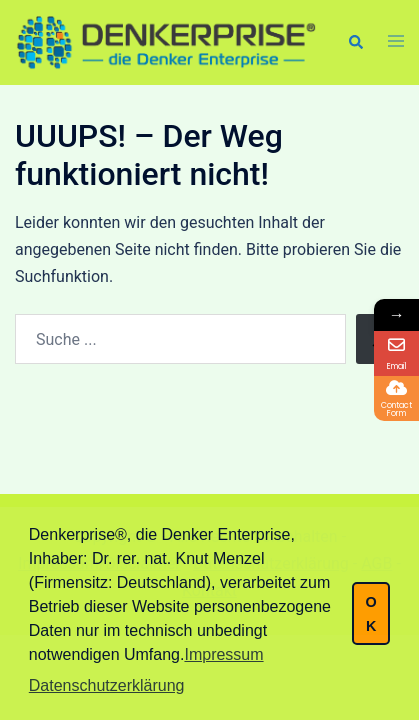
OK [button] (370, 614)
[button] (355, 42)
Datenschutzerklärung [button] (107, 685)
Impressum (223, 654)
